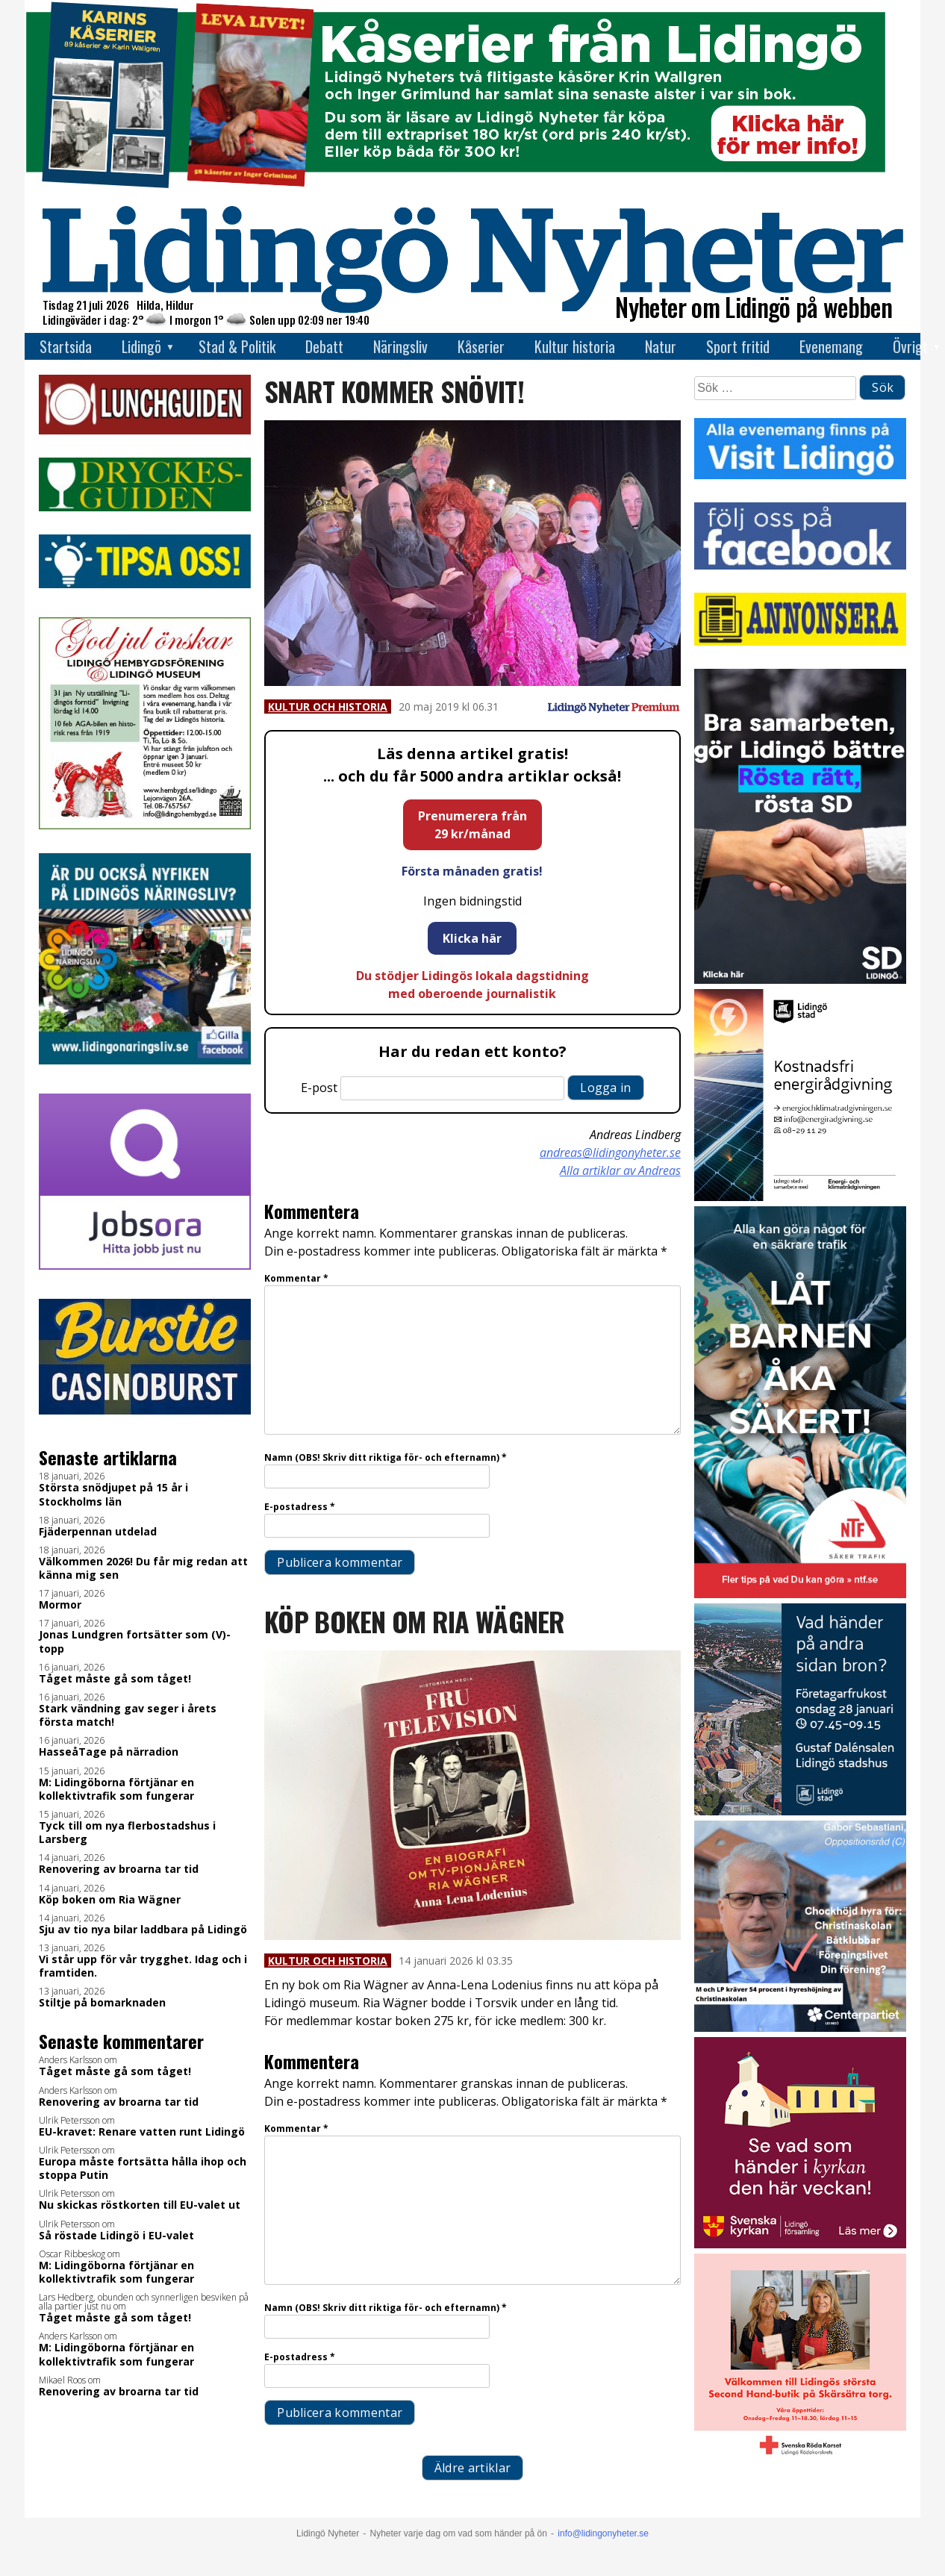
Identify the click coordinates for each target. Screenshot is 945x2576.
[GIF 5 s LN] (799, 2027)
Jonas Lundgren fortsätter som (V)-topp (135, 1641)
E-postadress (299, 1506)
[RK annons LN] (799, 2461)
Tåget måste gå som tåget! (115, 1678)
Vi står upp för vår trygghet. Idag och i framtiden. (143, 1966)
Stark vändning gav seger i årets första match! (127, 1715)
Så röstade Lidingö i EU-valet (116, 2235)
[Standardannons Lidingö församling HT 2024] (799, 2244)
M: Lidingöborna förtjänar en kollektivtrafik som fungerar (116, 1789)
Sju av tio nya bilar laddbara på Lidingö (143, 1929)
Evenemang (831, 346)
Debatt (324, 346)
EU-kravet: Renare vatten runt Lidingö (142, 2132)
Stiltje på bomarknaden (102, 2002)
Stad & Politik (237, 346)
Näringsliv (400, 346)
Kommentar (296, 1278)
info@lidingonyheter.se (603, 2533)
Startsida (66, 346)
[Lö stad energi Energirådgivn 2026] (799, 1197)
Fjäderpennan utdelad (98, 1531)
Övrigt (910, 346)
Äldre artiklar (472, 2468)
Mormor (60, 1605)
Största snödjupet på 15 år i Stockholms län (113, 1494)
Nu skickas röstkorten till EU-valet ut (139, 2205)
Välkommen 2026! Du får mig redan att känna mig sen (143, 1568)
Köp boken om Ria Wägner (110, 1899)
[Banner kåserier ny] (455, 185)
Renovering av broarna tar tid (119, 1869)
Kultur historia (574, 346)
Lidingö (141, 346)
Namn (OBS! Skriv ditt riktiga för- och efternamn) (385, 1457)
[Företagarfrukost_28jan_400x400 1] (799, 1811)
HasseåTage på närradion (108, 1752)
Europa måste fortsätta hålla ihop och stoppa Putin (142, 2168)
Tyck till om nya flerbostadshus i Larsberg (127, 1832)
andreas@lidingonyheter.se (610, 1152)
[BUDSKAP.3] (799, 979)
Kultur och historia (327, 706)
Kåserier (481, 346)
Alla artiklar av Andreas (620, 1170)
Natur (660, 346)
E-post (319, 1087)
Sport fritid (738, 346)
